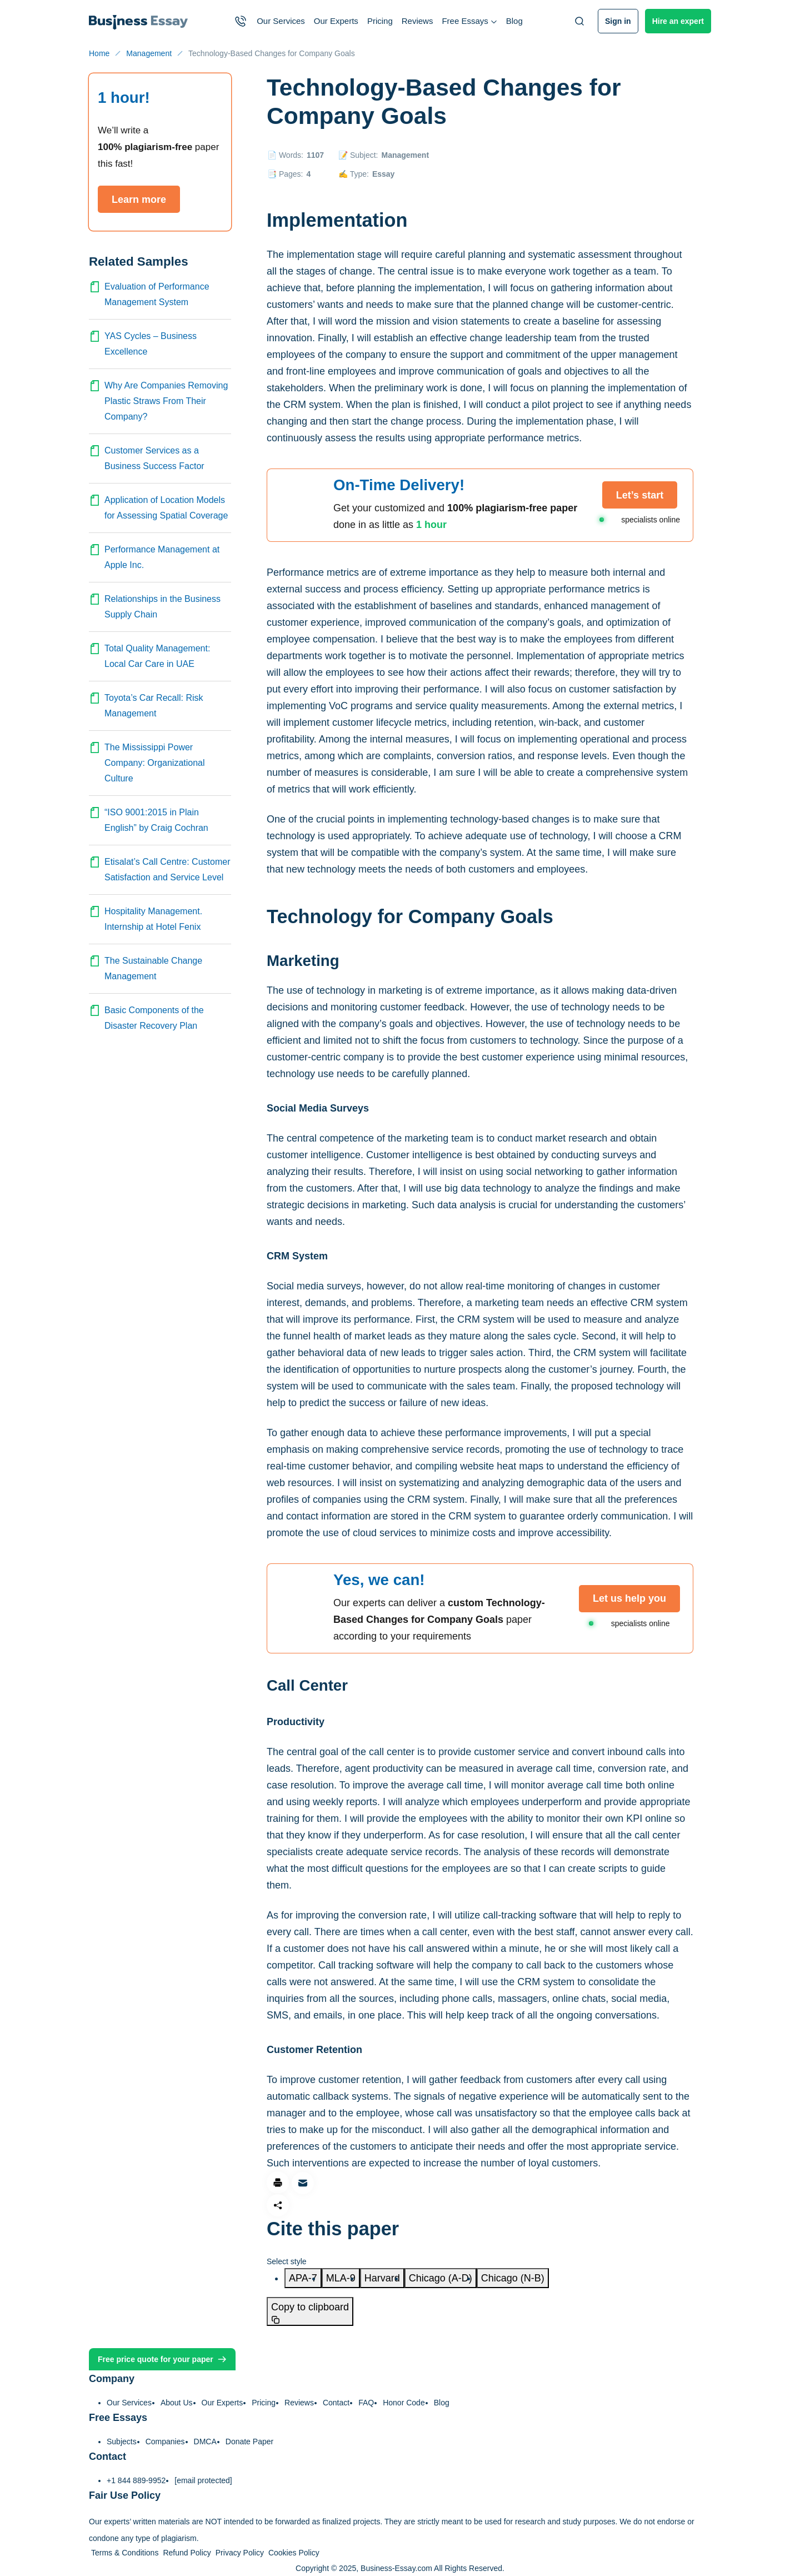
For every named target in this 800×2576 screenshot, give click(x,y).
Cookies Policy (293, 2552)
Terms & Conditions (124, 2552)
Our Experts (336, 21)
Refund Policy (187, 2552)
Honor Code (404, 2402)
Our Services (281, 21)
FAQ (366, 2402)
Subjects (122, 2441)
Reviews (417, 21)
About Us (177, 2402)
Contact (336, 2402)
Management (405, 155)
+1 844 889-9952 (136, 2480)
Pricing (380, 21)
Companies (165, 2441)
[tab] (303, 2278)
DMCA (205, 2441)
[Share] (278, 2205)
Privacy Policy (240, 2552)
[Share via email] (303, 2183)
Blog (514, 21)
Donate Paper (249, 2441)
